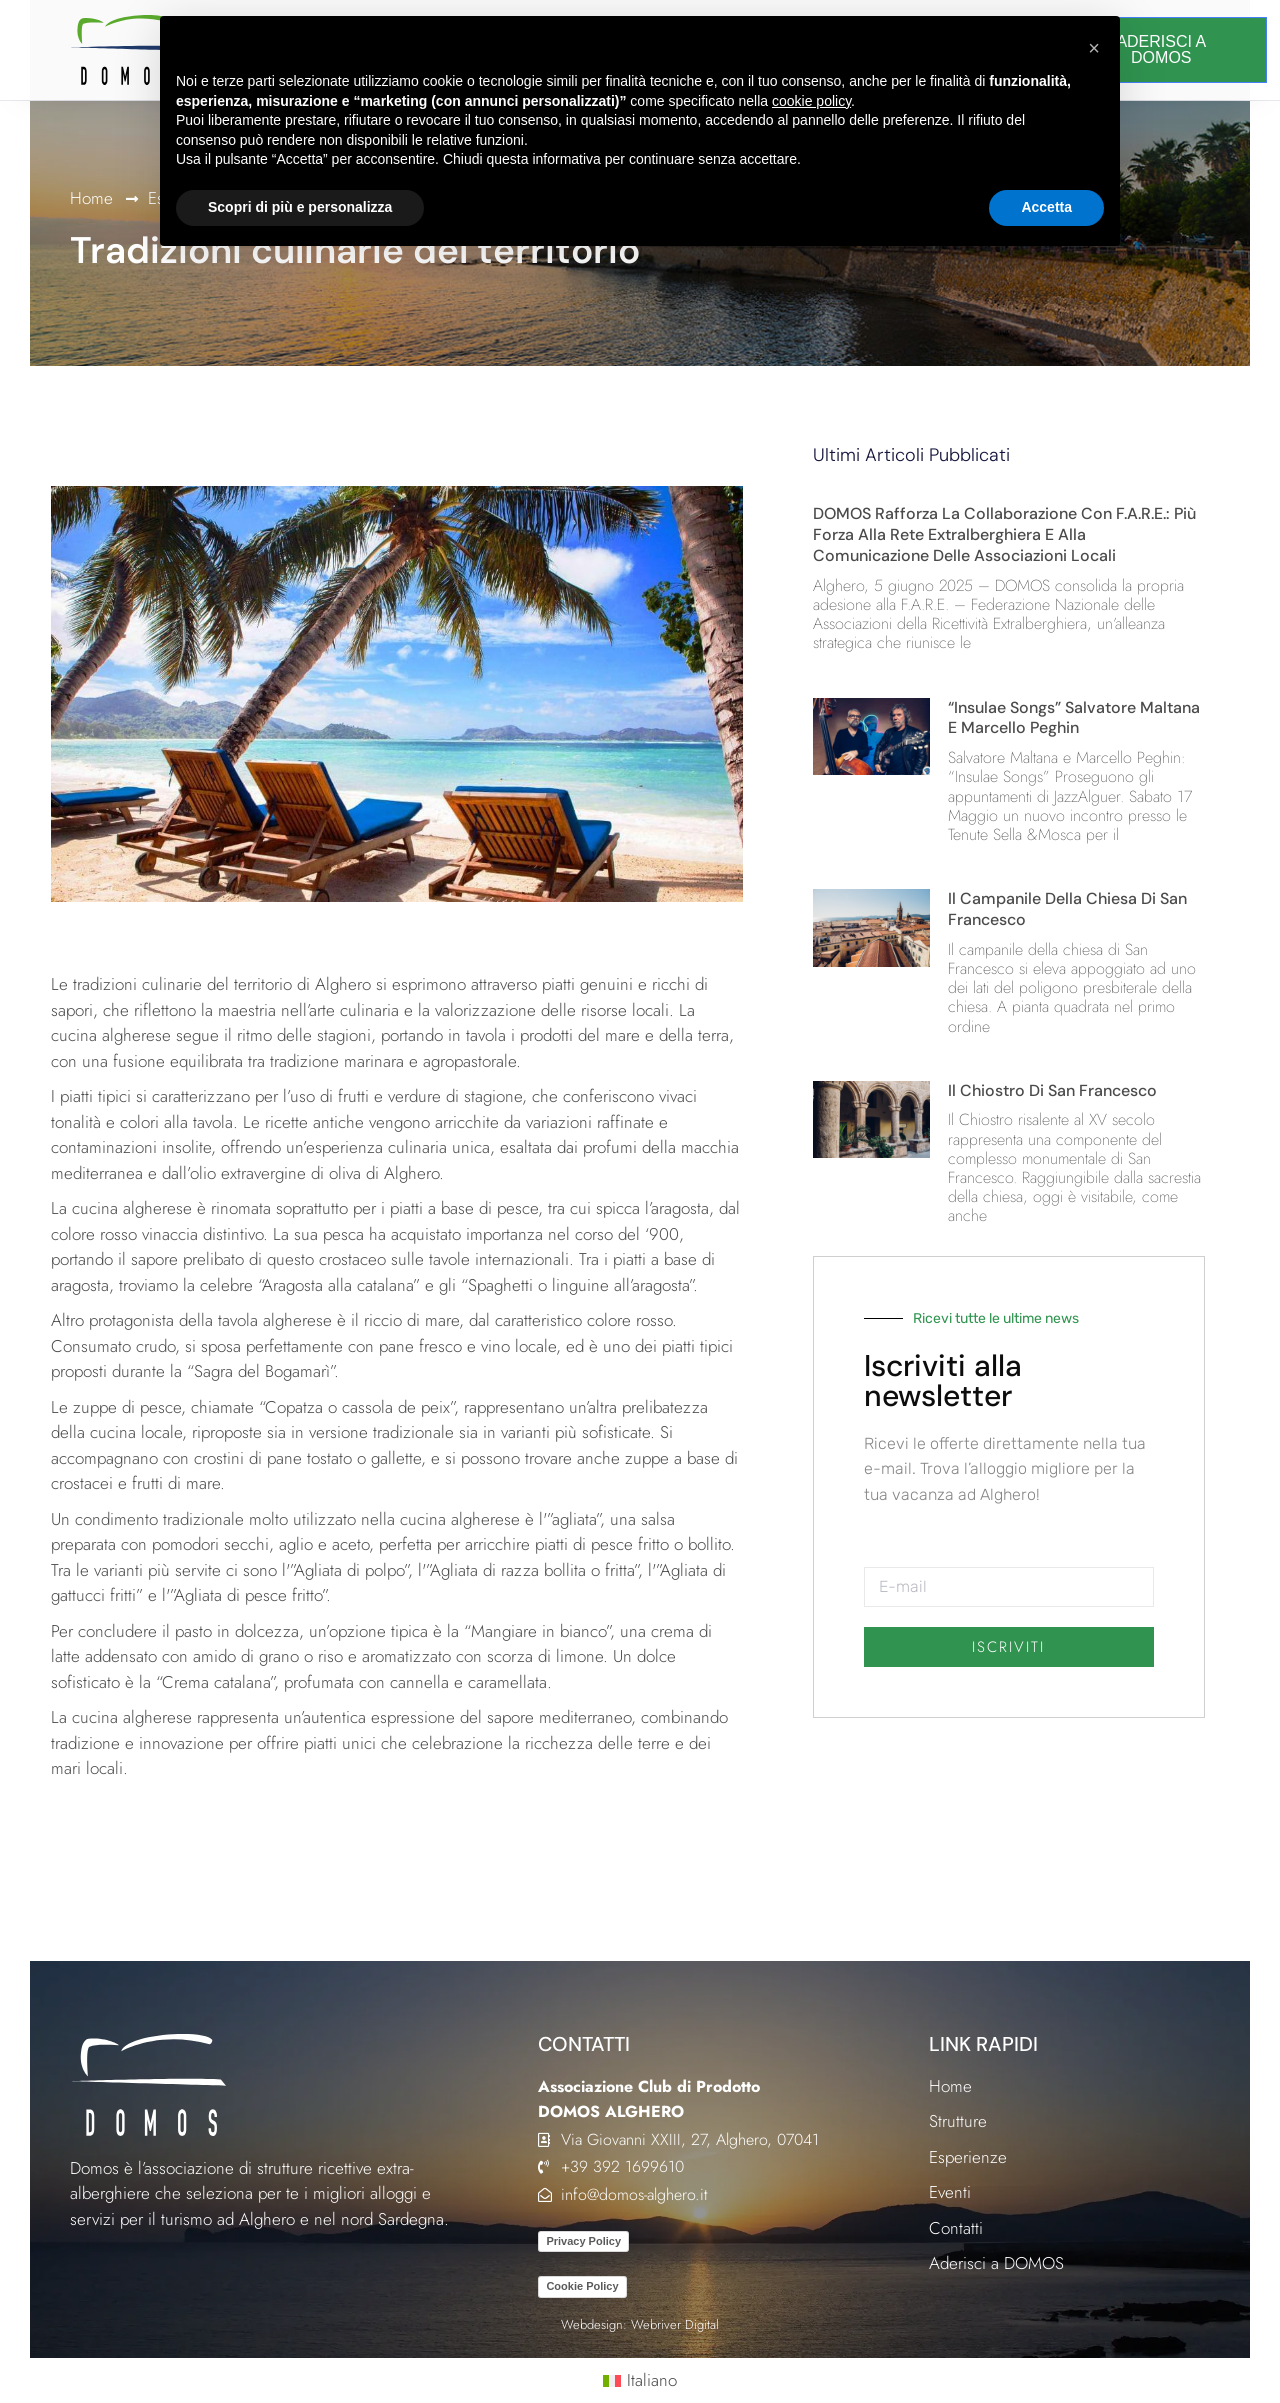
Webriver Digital (675, 2324)
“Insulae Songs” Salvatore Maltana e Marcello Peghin (1074, 718)
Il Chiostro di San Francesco (1052, 1090)
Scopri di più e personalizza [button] (300, 207)
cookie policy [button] (811, 101)
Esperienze (968, 2157)
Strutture (958, 2121)
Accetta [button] (1046, 207)
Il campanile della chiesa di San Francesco (1067, 909)
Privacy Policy (583, 2241)
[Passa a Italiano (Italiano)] (640, 2381)
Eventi (950, 2192)
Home (91, 198)
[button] (1094, 48)
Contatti (956, 2228)
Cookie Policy (582, 2286)
